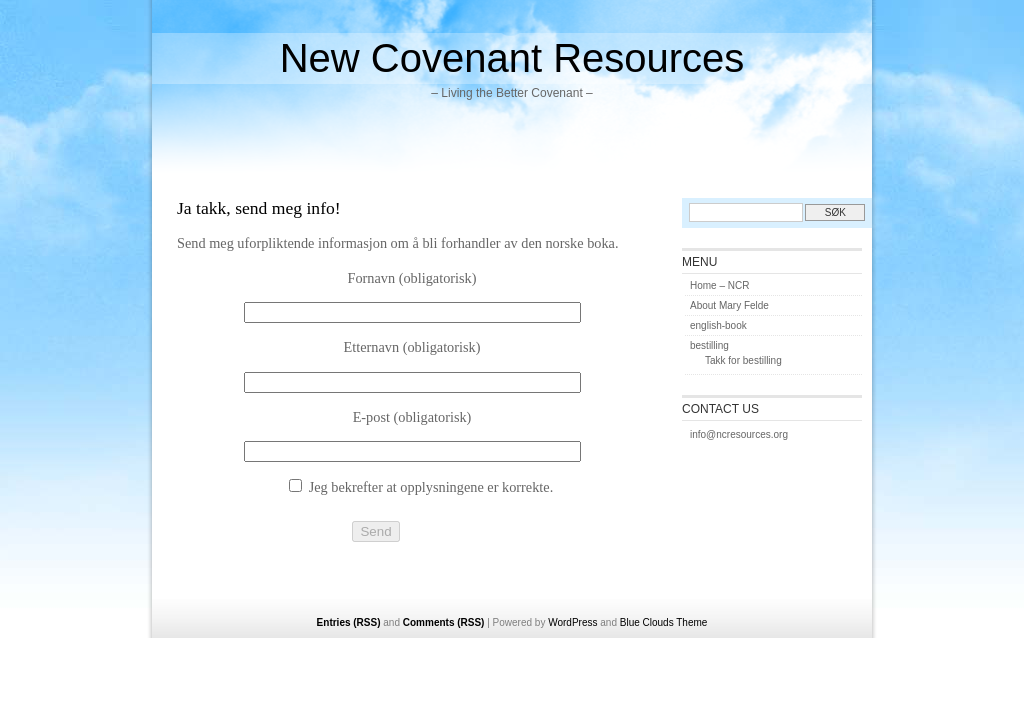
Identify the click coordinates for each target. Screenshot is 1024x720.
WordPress (572, 622)
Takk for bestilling (743, 360)
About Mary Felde (729, 305)
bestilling (709, 345)
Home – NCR (719, 285)
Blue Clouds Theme (664, 622)
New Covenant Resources (512, 58)
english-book (718, 325)
